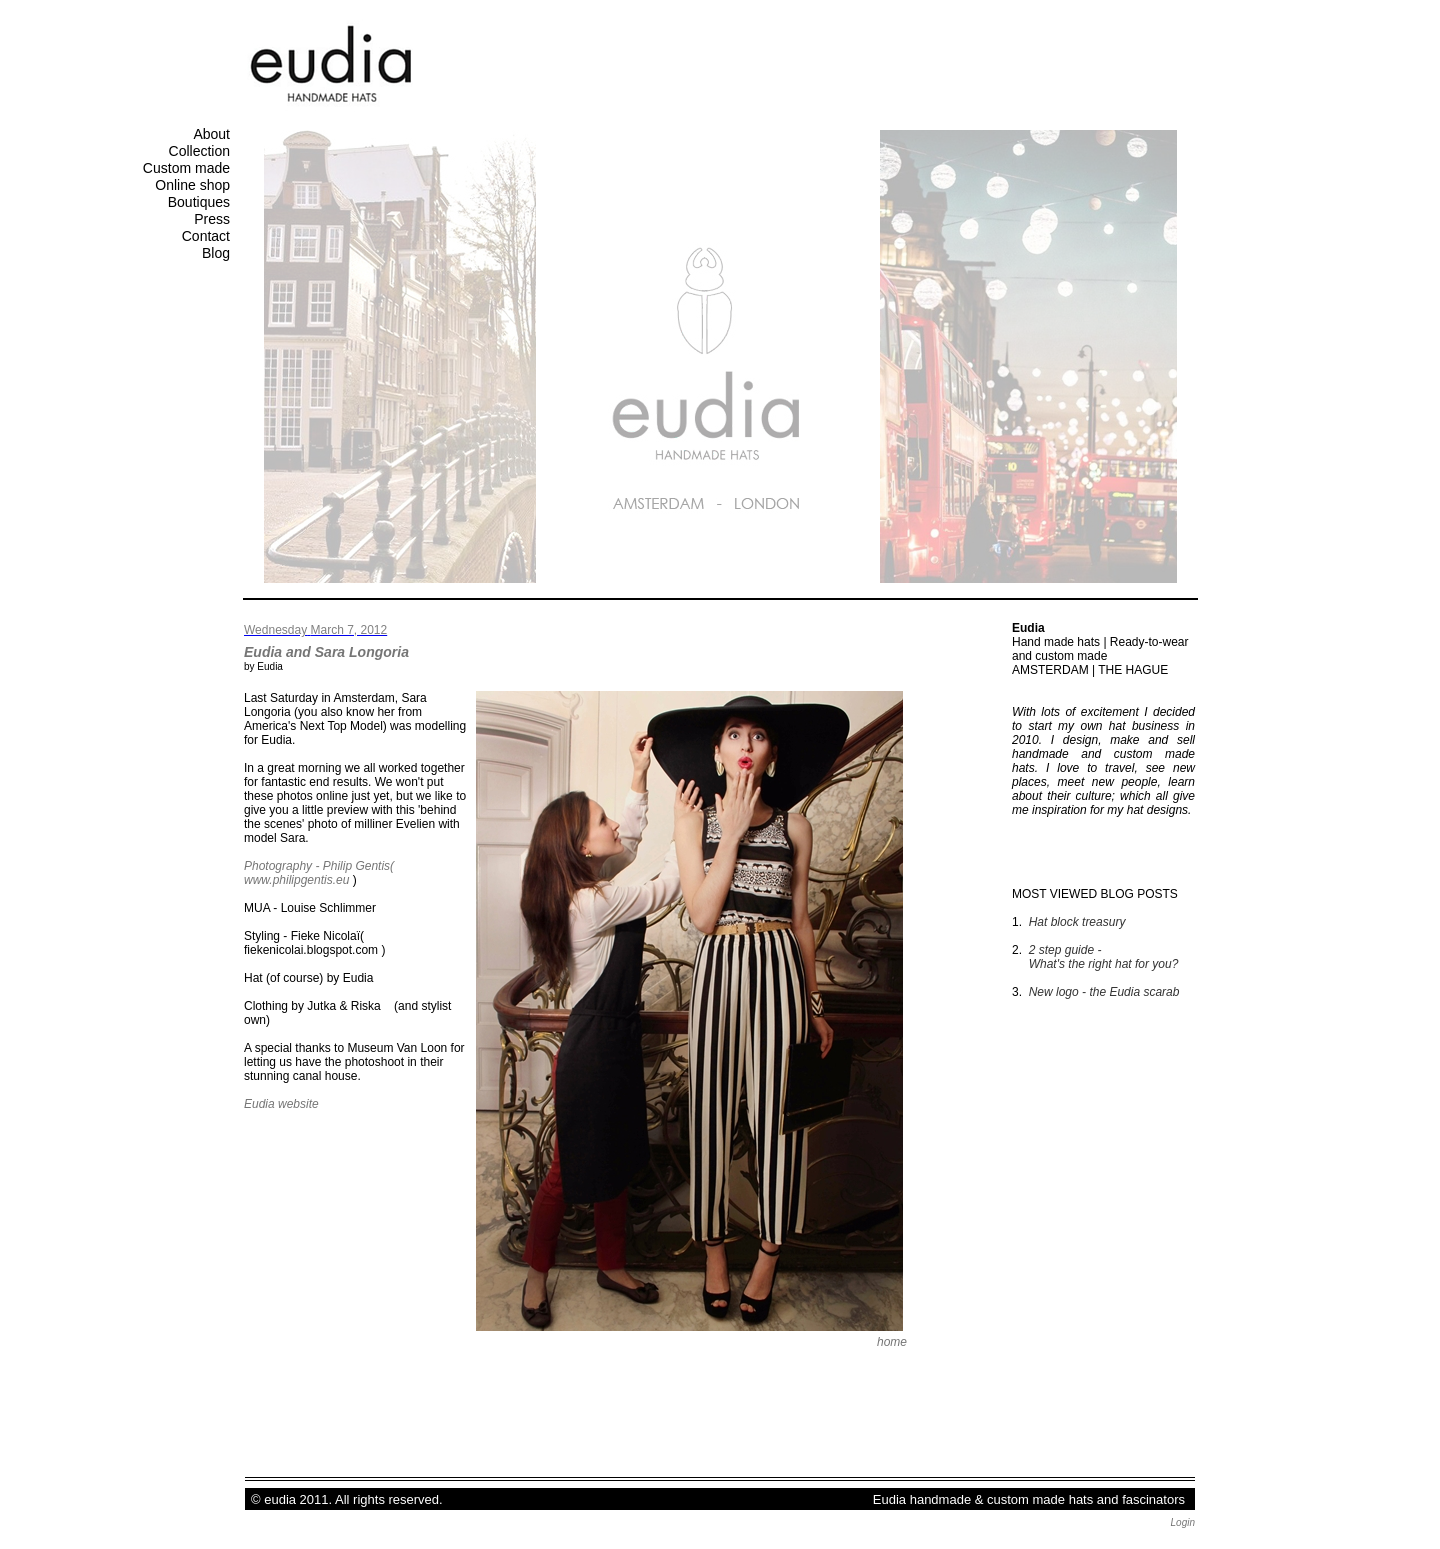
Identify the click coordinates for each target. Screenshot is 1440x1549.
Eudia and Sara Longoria (326, 652)
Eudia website (281, 1104)
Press (212, 219)
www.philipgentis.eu (296, 880)
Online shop (192, 185)
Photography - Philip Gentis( (319, 866)
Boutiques (199, 202)
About (211, 134)
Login (1183, 1522)
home (892, 1342)
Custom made (186, 168)
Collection (199, 151)
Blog (216, 253)
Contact (206, 236)
